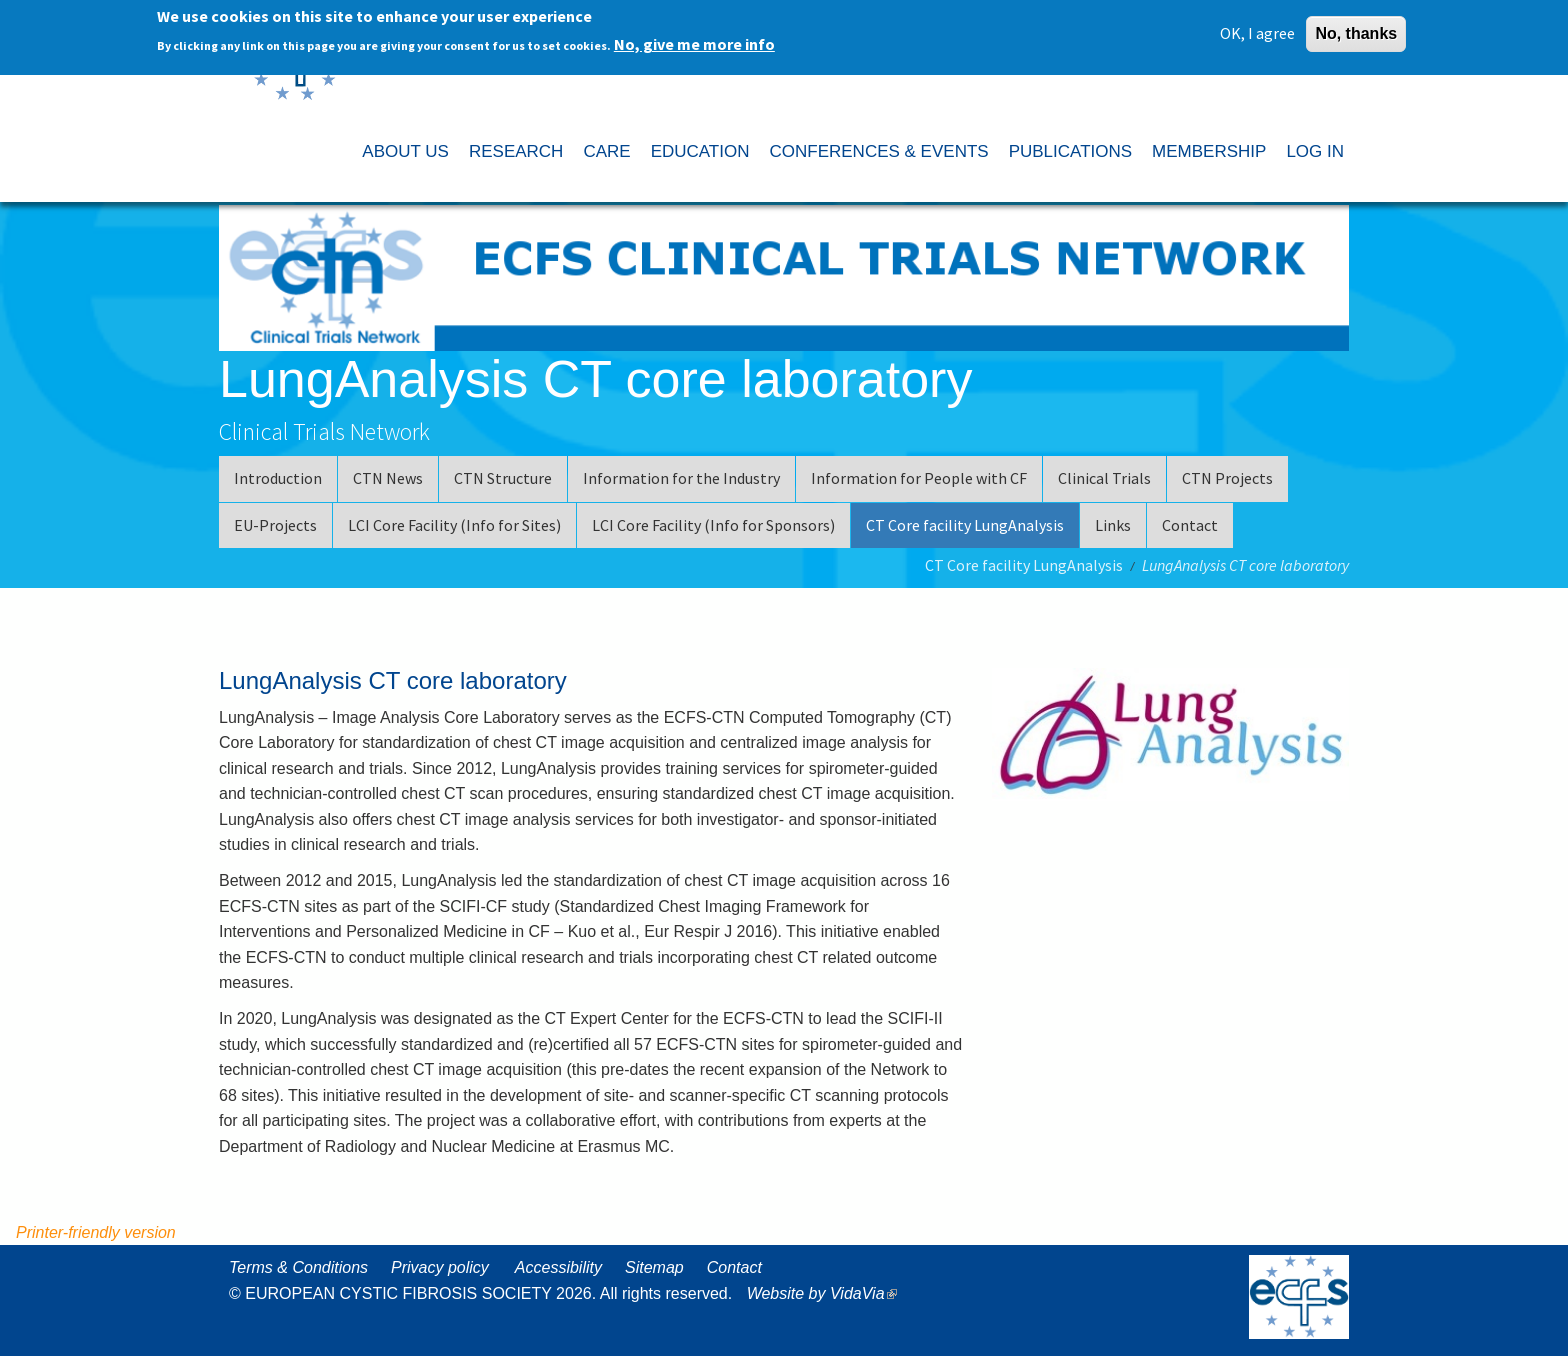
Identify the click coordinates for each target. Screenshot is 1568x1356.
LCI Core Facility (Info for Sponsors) (713, 525)
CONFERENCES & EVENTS (878, 151)
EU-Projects (275, 525)
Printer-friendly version (96, 1232)
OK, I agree (1257, 33)
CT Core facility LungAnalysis (965, 525)
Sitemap (654, 1267)
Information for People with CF (919, 478)
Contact (1190, 525)
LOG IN (1315, 151)
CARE (606, 151)
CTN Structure (503, 478)
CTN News (388, 478)
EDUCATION (700, 151)
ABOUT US (405, 151)
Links (1113, 525)
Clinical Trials (1104, 478)
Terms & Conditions (298, 1267)
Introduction (278, 478)
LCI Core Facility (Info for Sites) (454, 525)
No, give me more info (694, 44)
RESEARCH (516, 151)
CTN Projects (1227, 478)
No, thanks (1356, 33)
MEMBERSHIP (1209, 151)
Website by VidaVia (827, 1293)
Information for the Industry (681, 478)
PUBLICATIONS (1070, 151)
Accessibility (558, 1267)
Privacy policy (440, 1267)
